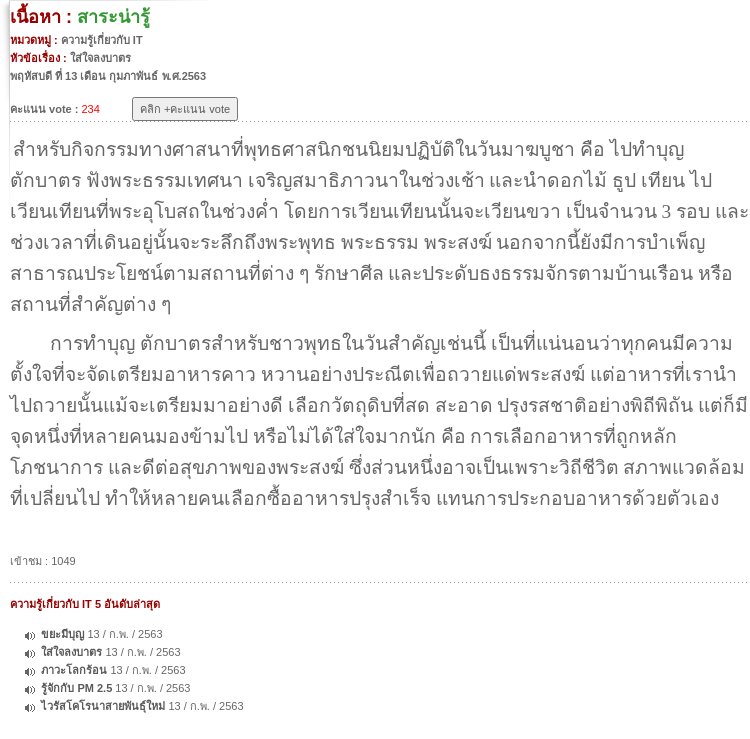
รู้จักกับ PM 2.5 (76, 688)
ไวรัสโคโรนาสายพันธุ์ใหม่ (103, 706)
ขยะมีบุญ (62, 634)
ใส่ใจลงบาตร (71, 652)
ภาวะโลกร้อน (74, 670)
